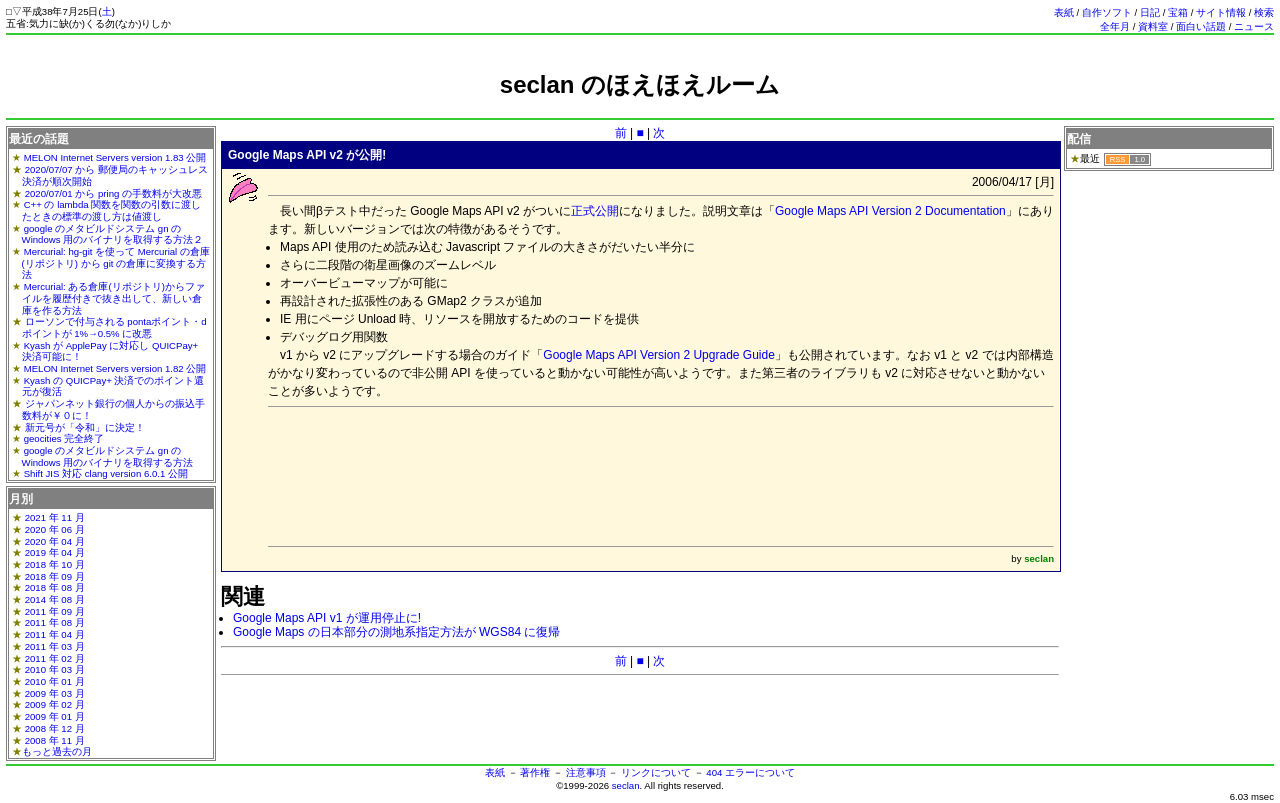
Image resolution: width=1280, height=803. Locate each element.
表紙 (1064, 12)
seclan (626, 785)
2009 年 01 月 (55, 716)
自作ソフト (1107, 12)
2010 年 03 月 (55, 669)
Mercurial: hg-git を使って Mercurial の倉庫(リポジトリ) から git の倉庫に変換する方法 (116, 263)
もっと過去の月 (57, 751)
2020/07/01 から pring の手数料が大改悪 (113, 193)
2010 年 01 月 (55, 681)
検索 (1264, 12)
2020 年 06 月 (55, 529)
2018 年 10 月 (55, 564)
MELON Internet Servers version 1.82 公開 (115, 368)
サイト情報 (1221, 12)
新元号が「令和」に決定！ (85, 427)
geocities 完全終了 (64, 438)
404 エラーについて (750, 772)
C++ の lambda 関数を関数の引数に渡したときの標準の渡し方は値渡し (112, 210)
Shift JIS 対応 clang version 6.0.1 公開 (106, 473)
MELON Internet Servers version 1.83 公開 (115, 157)
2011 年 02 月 (55, 658)
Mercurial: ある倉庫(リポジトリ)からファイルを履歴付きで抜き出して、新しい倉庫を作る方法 (113, 298)
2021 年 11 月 (55, 517)
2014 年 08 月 (55, 599)
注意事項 (586, 772)
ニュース (1254, 26)
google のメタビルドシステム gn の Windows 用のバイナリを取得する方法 (108, 456)
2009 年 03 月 (55, 693)
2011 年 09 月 (55, 611)
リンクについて (656, 772)
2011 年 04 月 (55, 634)
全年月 (1115, 26)
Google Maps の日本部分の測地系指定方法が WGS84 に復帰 (396, 632)
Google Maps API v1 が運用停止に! (327, 618)
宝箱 (1178, 12)
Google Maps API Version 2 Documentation (890, 211)
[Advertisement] (640, 107)
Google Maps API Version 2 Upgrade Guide (658, 355)
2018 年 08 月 (55, 587)
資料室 (1153, 26)
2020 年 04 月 (55, 541)
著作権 (535, 772)
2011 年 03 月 (55, 646)
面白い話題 (1201, 26)
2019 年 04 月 (55, 552)
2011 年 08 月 (55, 622)
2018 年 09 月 (55, 576)
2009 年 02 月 (55, 704)
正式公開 (595, 211)
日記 (1150, 12)
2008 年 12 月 (55, 728)
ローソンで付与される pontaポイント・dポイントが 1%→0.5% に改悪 (114, 327)
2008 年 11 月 (55, 740)
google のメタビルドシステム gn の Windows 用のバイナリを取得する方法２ (113, 234)
